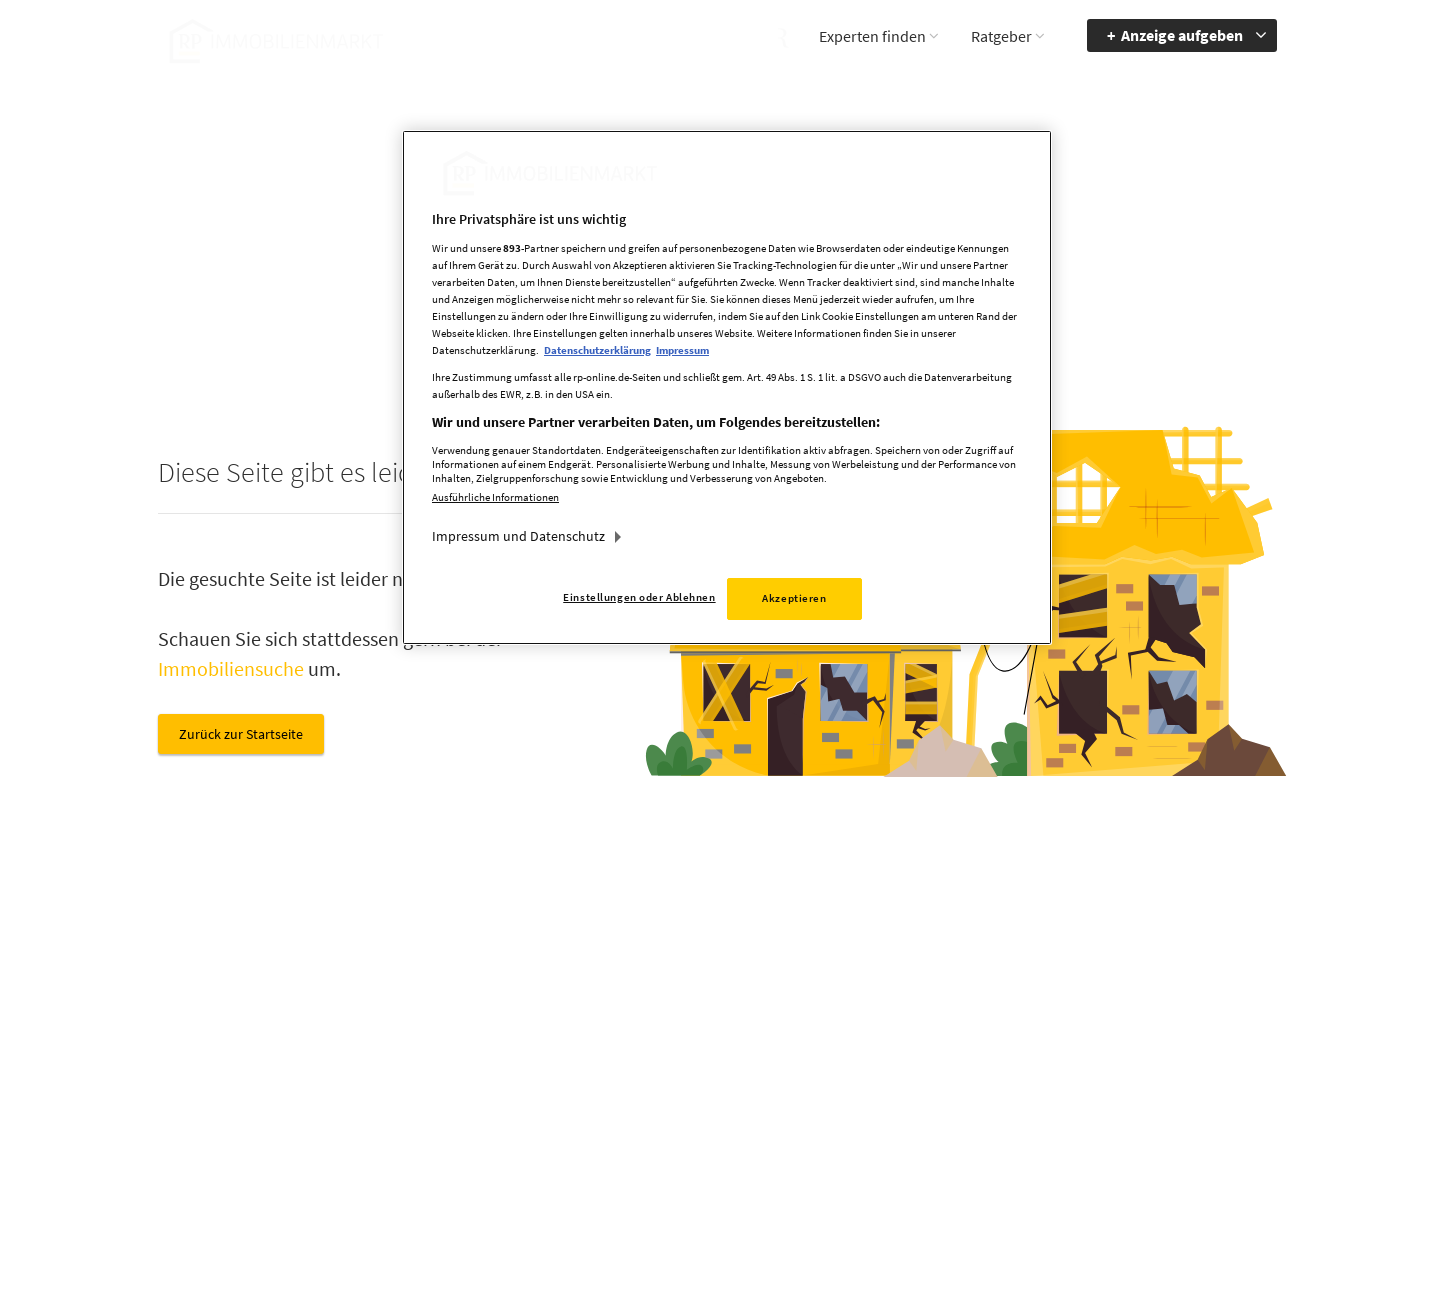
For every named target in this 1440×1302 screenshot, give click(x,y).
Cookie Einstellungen (894, 1117)
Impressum (865, 1059)
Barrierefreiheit (1196, 1030)
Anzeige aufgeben (1182, 35)
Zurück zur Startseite (241, 734)
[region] (727, 387)
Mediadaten (866, 1030)
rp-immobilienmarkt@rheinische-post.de (664, 1115)
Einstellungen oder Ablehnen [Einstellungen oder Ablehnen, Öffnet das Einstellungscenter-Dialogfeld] (639, 597)
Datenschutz (868, 1088)
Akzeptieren (794, 598)
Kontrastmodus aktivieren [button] (1038, 1115)
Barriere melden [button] (1039, 1030)
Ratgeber (1001, 36)
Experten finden (872, 36)
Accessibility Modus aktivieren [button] (1048, 1068)
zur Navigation (1195, 1059)
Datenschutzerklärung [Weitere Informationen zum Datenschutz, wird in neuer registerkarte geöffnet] (597, 350)
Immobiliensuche (231, 668)
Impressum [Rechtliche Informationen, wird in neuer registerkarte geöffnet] (682, 350)
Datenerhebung (878, 1146)
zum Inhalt (1184, 1088)
